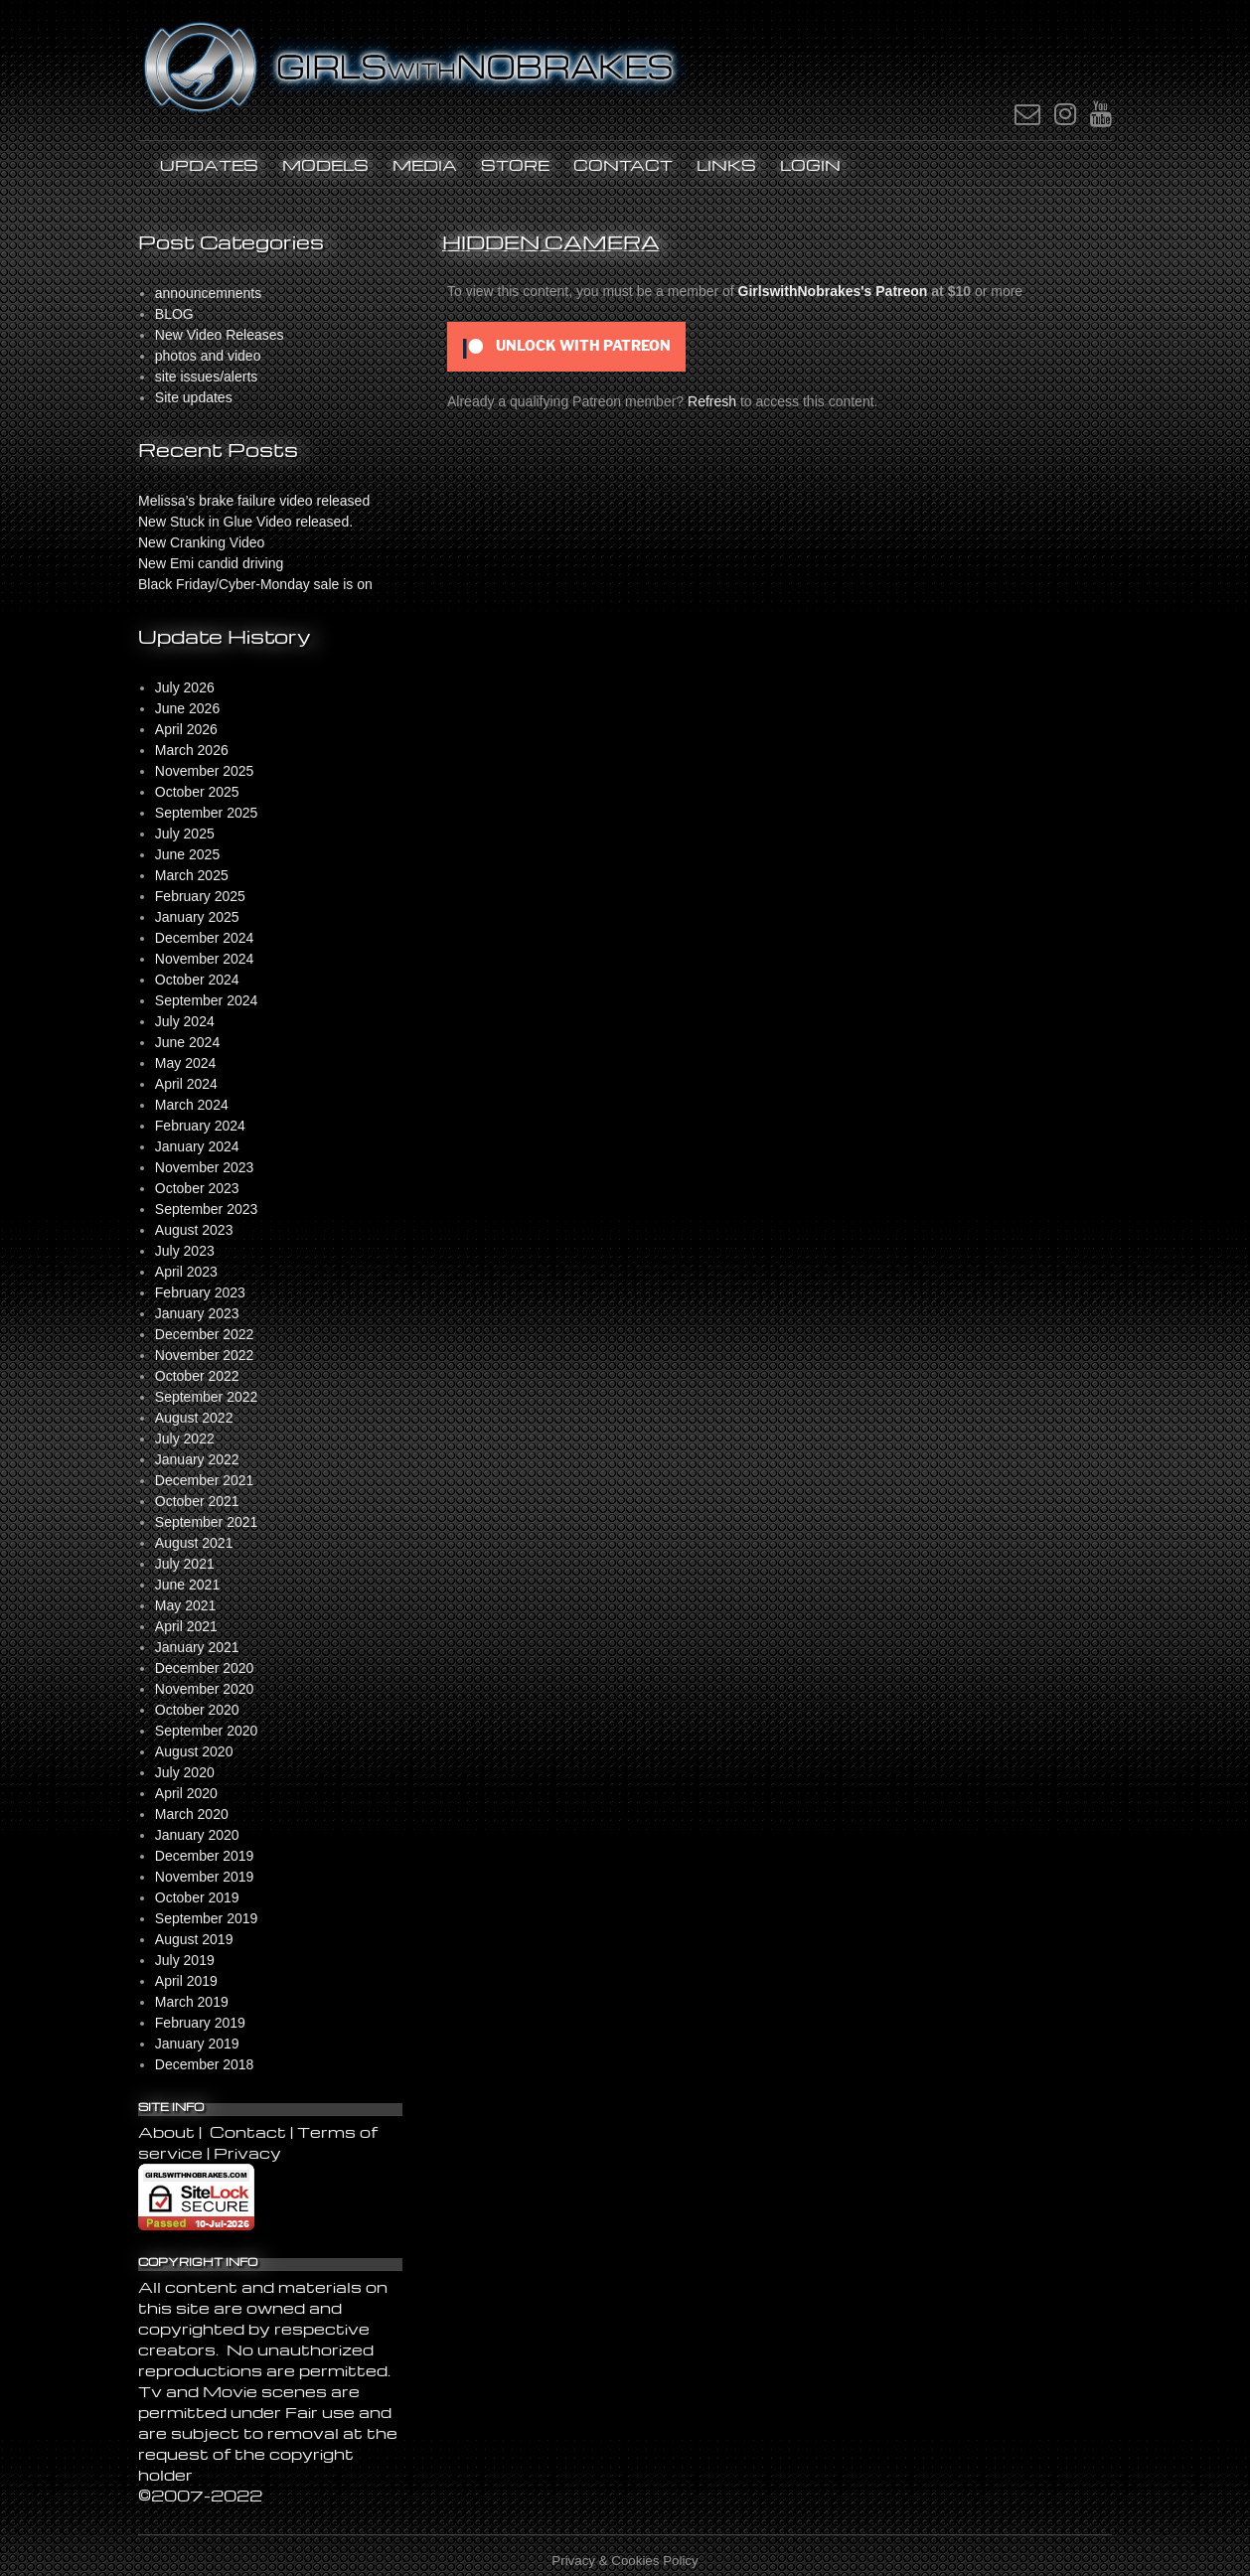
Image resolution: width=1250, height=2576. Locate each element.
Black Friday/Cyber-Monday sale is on (255, 584)
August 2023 (194, 1230)
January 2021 (197, 1647)
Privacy (247, 2153)
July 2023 (185, 1251)
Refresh (712, 401)
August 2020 (194, 1751)
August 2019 (194, 1939)
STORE (515, 165)
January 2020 (197, 1835)
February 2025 (200, 896)
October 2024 (197, 979)
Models (325, 165)
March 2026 (192, 750)
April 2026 (186, 729)
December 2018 (204, 2064)
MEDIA (424, 165)
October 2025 (197, 792)
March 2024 (192, 1105)
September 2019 (206, 1918)
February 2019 (200, 2023)
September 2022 (206, 1397)
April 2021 (186, 1626)
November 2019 (204, 1877)
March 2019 (192, 2002)
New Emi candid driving (210, 563)
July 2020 (185, 1772)
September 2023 (206, 1209)
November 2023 (204, 1167)
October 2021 (197, 1501)
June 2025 (187, 854)
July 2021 (185, 1564)
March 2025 (192, 875)
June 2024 (187, 1042)
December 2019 (204, 1856)
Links (726, 165)
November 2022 (204, 1355)
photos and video (208, 356)
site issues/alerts (206, 376)
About (168, 2132)
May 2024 (185, 1063)
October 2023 (197, 1188)
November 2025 (204, 771)
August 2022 (194, 1418)
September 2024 (206, 1000)
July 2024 (185, 1021)
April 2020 (186, 1793)
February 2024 (200, 1126)
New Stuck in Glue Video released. (245, 522)
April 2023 (186, 1272)
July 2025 (185, 833)
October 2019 (197, 1897)
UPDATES (209, 165)
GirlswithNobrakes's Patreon (833, 291)
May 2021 (185, 1605)
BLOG (174, 314)
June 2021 (187, 1584)
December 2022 (204, 1334)
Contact (623, 165)
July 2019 (185, 1960)
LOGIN (810, 165)
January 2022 (197, 1459)
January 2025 (197, 917)
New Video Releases (219, 335)
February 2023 (200, 1292)
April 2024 (186, 1084)
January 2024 (197, 1146)
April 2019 (186, 1981)
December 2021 (204, 1480)
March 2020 (192, 1814)
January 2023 (197, 1313)
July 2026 (185, 687)
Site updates (194, 397)
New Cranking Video (201, 542)
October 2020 (197, 1710)
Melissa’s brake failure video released (254, 501)
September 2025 (206, 813)
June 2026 (187, 708)
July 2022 (185, 1438)
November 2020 (204, 1689)
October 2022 (197, 1376)
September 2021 (206, 1522)
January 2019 (197, 2043)
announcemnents (208, 293)
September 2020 (206, 1731)
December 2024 (204, 938)
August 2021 (194, 1543)
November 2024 (204, 959)
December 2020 (204, 1668)
